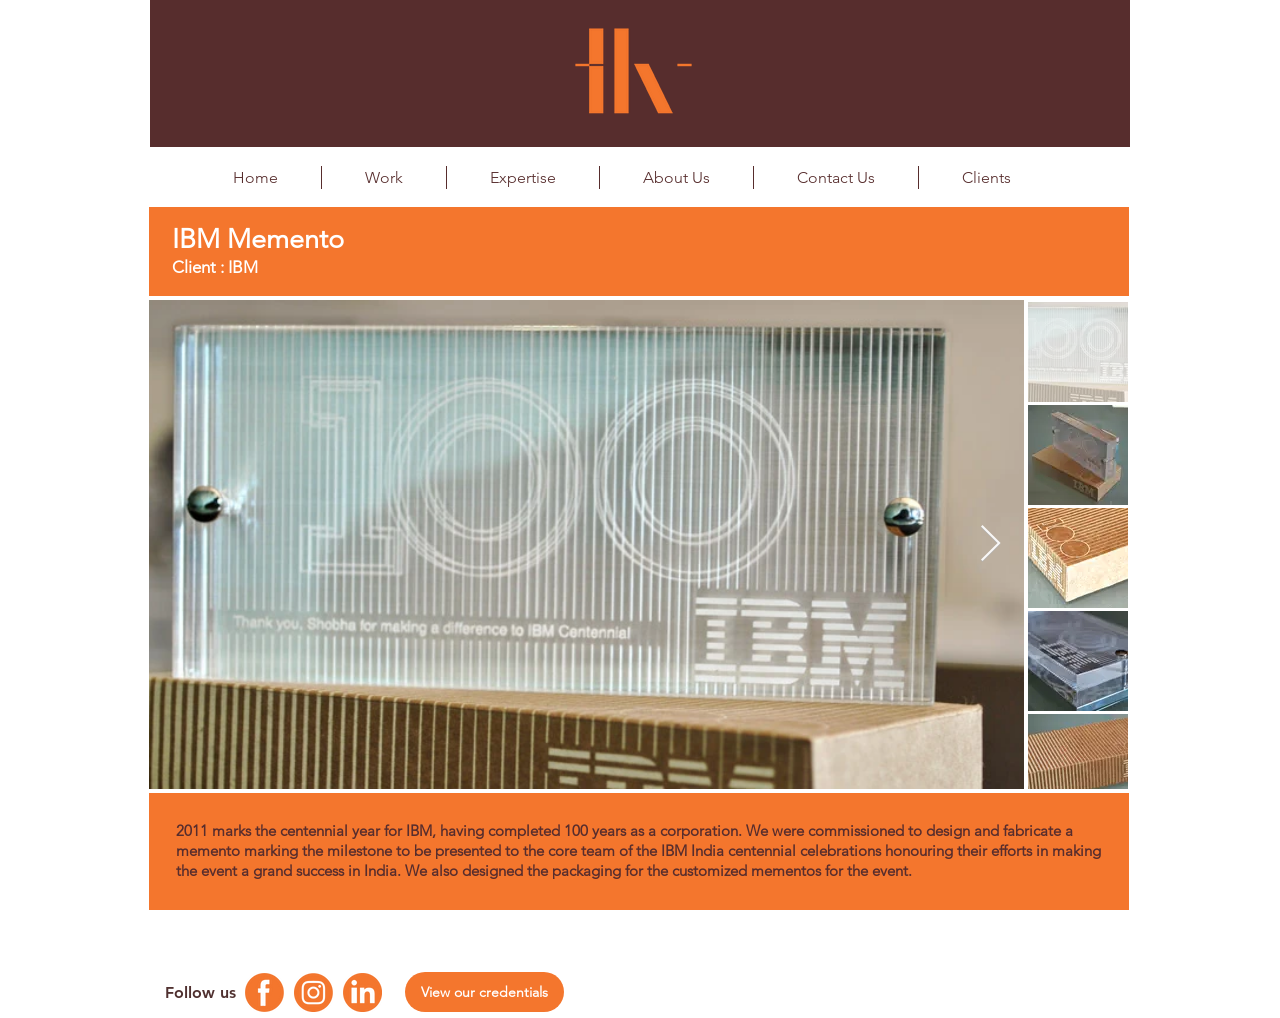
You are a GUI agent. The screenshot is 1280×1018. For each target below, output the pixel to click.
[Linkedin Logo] (362, 992)
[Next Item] (990, 544)
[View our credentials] (484, 992)
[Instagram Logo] (313, 992)
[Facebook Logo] (264, 992)
